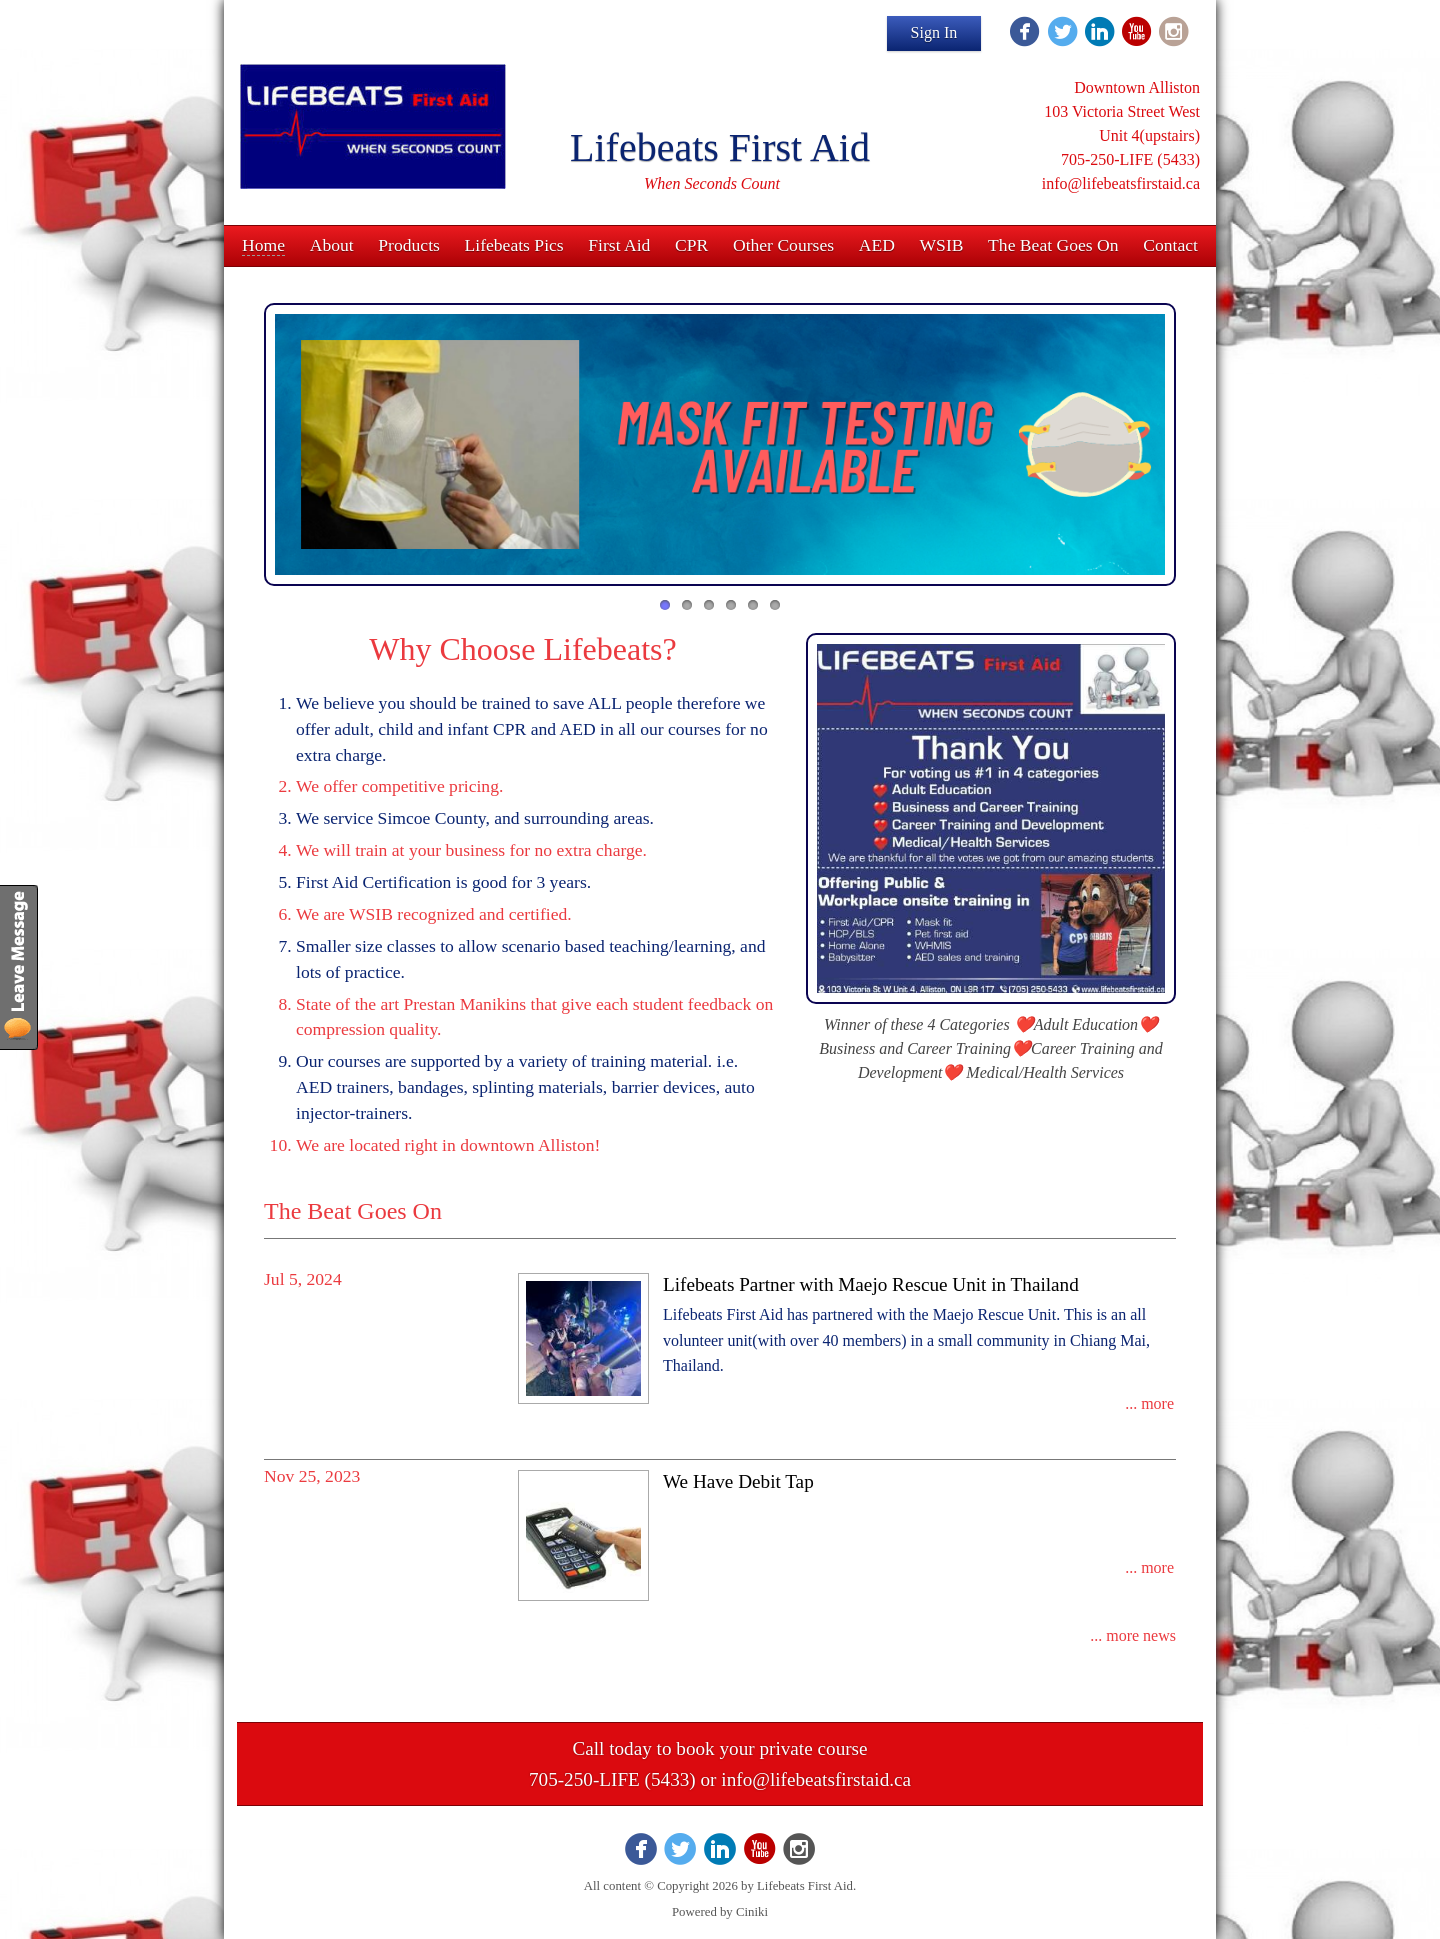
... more (1149, 1403)
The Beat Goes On (1053, 245)
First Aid (619, 245)
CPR (691, 245)
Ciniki (752, 1912)
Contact (1170, 245)
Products (409, 245)
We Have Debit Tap (738, 1481)
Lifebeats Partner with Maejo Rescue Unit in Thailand (871, 1284)
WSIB (942, 245)
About (332, 245)
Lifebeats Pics (514, 245)
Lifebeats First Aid (720, 147)
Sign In (934, 32)
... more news (1133, 1635)
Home (263, 245)
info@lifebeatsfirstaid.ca (816, 1779)
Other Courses (783, 245)
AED (877, 245)
